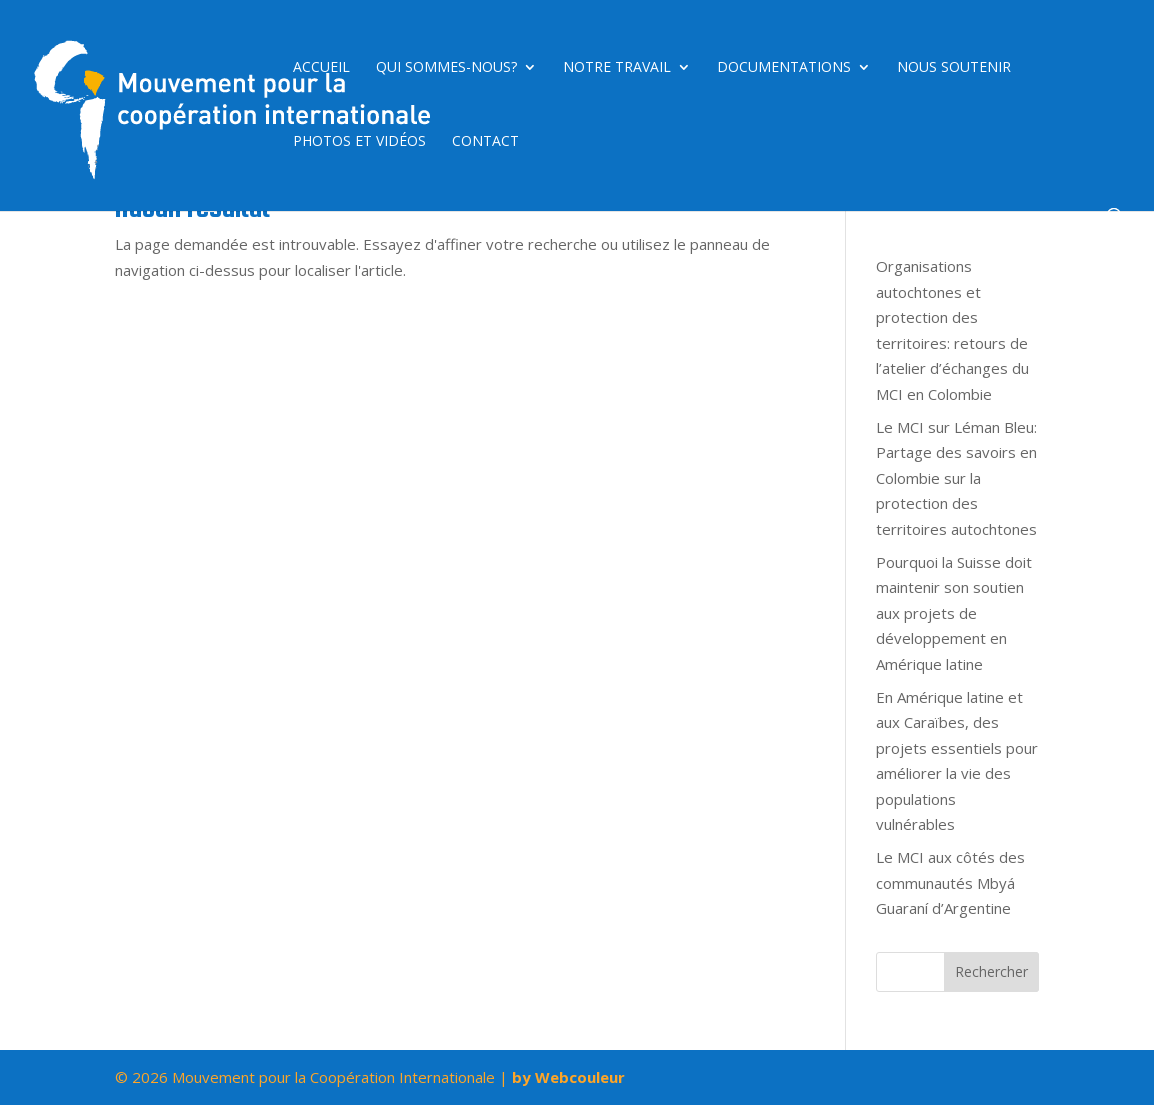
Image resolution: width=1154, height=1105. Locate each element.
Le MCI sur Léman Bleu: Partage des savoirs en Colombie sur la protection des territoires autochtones (956, 478)
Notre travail (617, 68)
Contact (485, 142)
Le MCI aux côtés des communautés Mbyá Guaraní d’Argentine (950, 882)
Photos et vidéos (359, 142)
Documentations (784, 68)
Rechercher (991, 971)
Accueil (321, 68)
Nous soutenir (954, 68)
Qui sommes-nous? (446, 68)
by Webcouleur (568, 1077)
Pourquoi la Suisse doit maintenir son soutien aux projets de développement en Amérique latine (954, 613)
